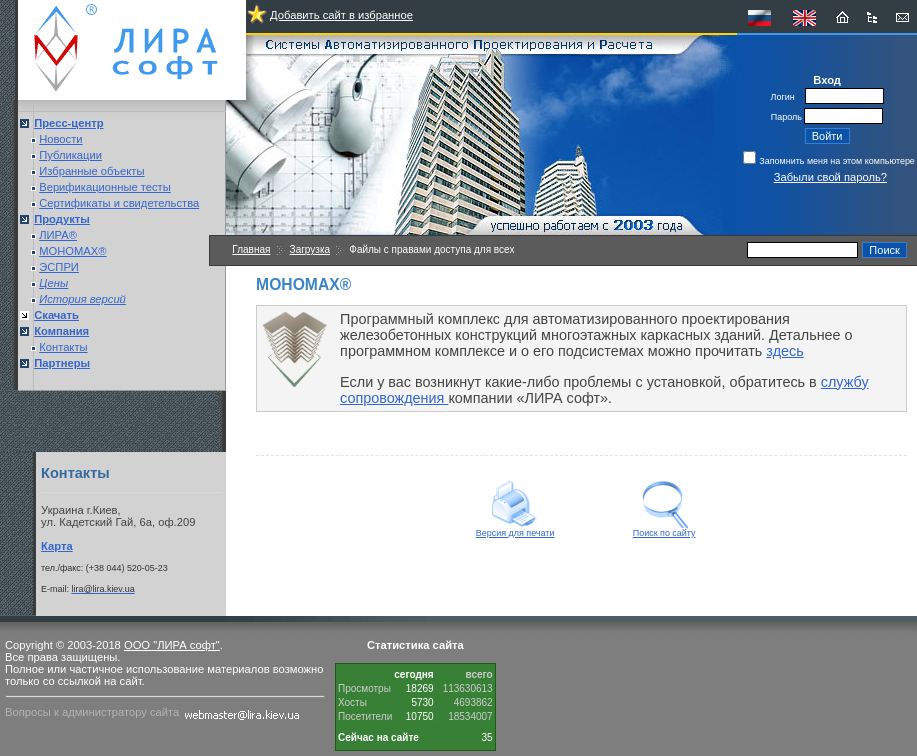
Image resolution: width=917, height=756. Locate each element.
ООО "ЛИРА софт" (172, 645)
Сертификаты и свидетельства (119, 203)
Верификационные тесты (105, 187)
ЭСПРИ (59, 267)
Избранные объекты (91, 171)
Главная (251, 249)
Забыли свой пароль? (830, 177)
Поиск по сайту (664, 529)
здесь (784, 351)
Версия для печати (515, 529)
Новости (60, 139)
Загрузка (310, 249)
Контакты (63, 347)
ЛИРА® (58, 235)
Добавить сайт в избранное (341, 15)
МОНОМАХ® (72, 251)
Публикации (70, 155)
